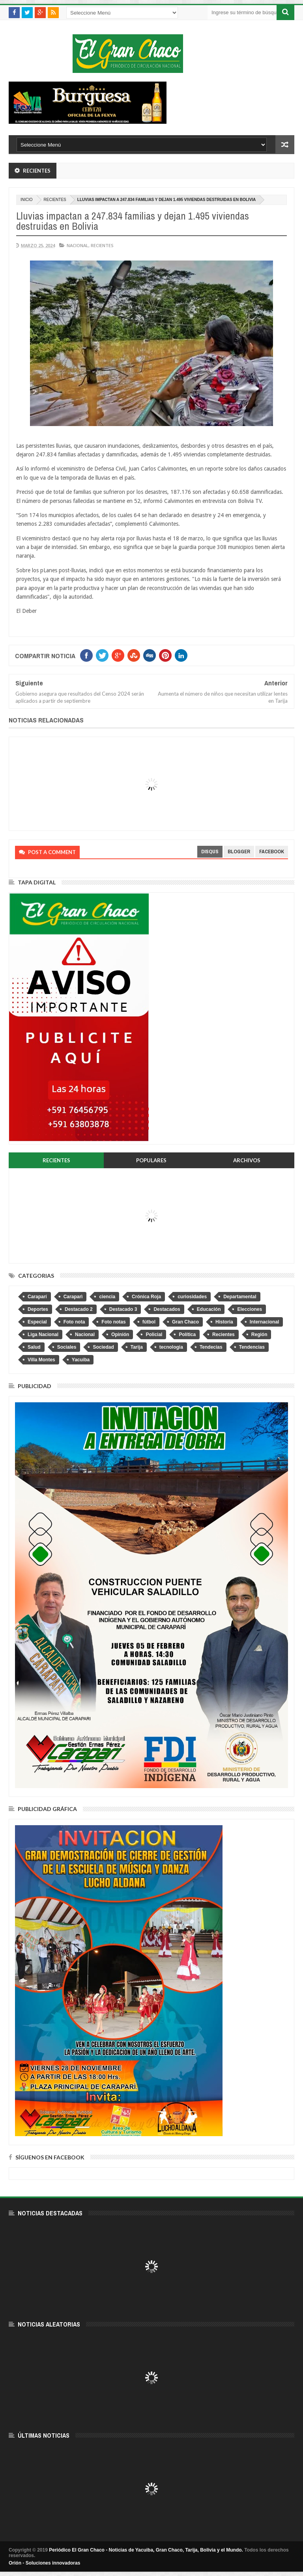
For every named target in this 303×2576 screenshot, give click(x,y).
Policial (154, 1334)
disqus (210, 851)
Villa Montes (41, 1359)
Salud (34, 1347)
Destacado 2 (79, 1309)
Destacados (166, 1309)
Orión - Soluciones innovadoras (44, 2563)
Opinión (120, 1334)
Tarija (137, 1347)
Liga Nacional (43, 1334)
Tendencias (252, 1347)
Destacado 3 (123, 1309)
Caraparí (37, 1296)
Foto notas (113, 1322)
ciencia (107, 1296)
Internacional (264, 1322)
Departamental (239, 1296)
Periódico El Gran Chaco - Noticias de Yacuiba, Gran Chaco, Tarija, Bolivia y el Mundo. (146, 2550)
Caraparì (73, 1296)
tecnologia (171, 1347)
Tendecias (211, 1347)
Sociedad (103, 1347)
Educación (209, 1309)
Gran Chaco (185, 1322)
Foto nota (74, 1322)
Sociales (67, 1347)
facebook (271, 851)
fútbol (148, 1322)
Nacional (77, 245)
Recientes (55, 199)
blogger (239, 851)
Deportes (38, 1309)
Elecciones (249, 1309)
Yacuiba (81, 1359)
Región (259, 1334)
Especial (37, 1322)
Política (187, 1334)
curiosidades (192, 1296)
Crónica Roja (146, 1296)
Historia (224, 1322)
